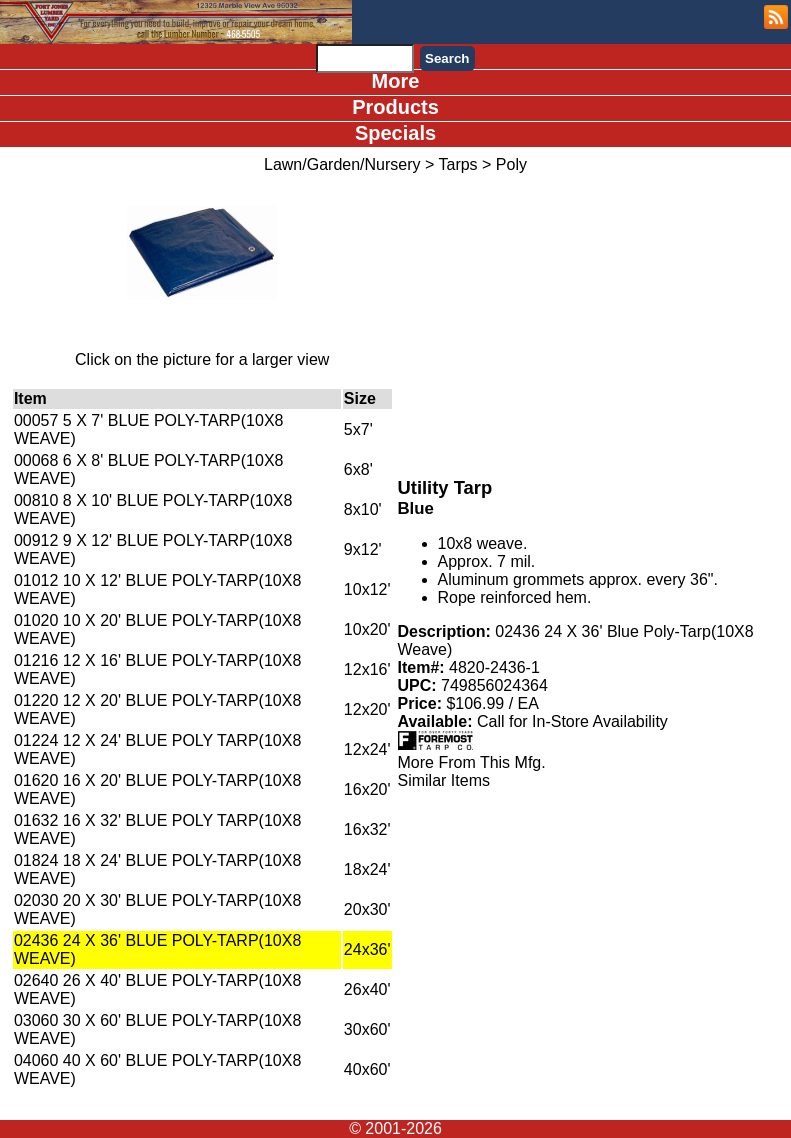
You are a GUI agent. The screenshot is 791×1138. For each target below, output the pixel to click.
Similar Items (444, 780)
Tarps (457, 164)
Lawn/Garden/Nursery (342, 164)
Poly (511, 164)
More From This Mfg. (472, 762)
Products (395, 107)
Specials (395, 133)
